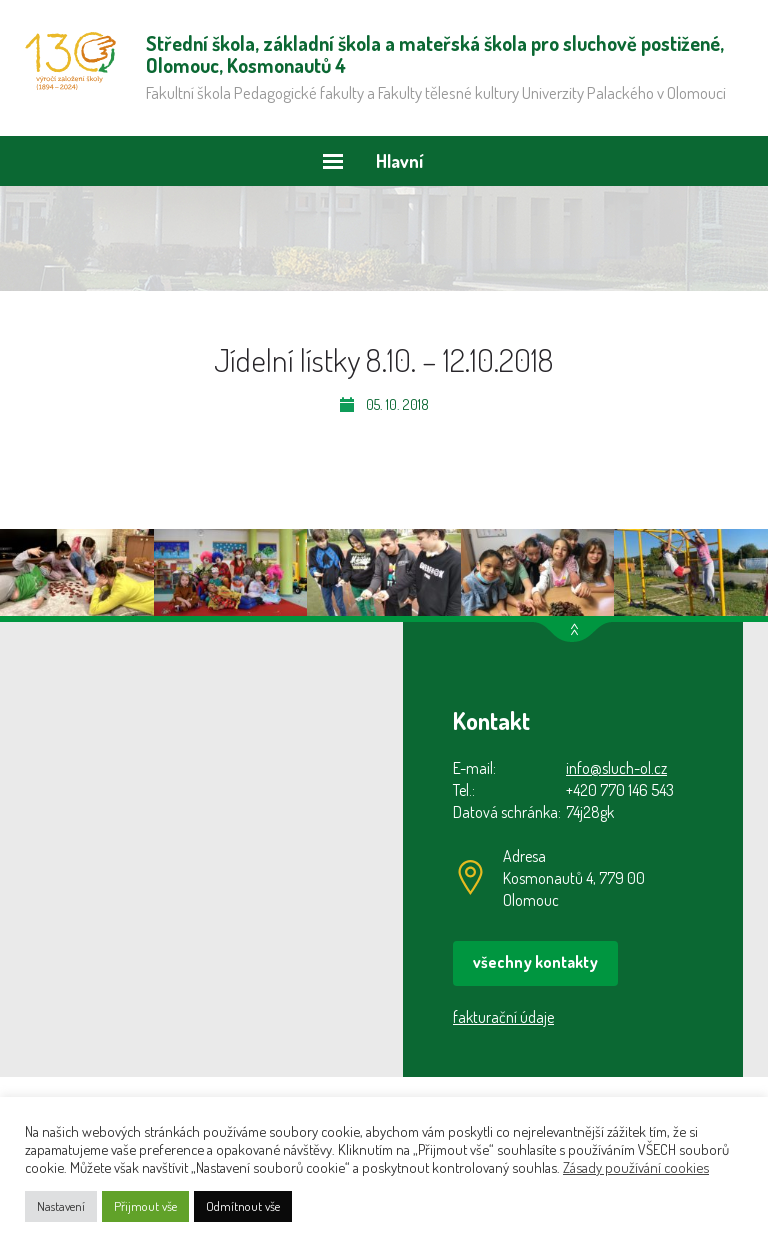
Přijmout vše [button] (145, 1206)
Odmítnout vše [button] (243, 1206)
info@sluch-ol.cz (616, 768)
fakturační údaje (503, 1017)
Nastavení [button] (61, 1206)
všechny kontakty (535, 962)
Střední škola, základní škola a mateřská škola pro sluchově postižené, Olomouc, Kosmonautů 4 (70, 61)
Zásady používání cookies (636, 1167)
